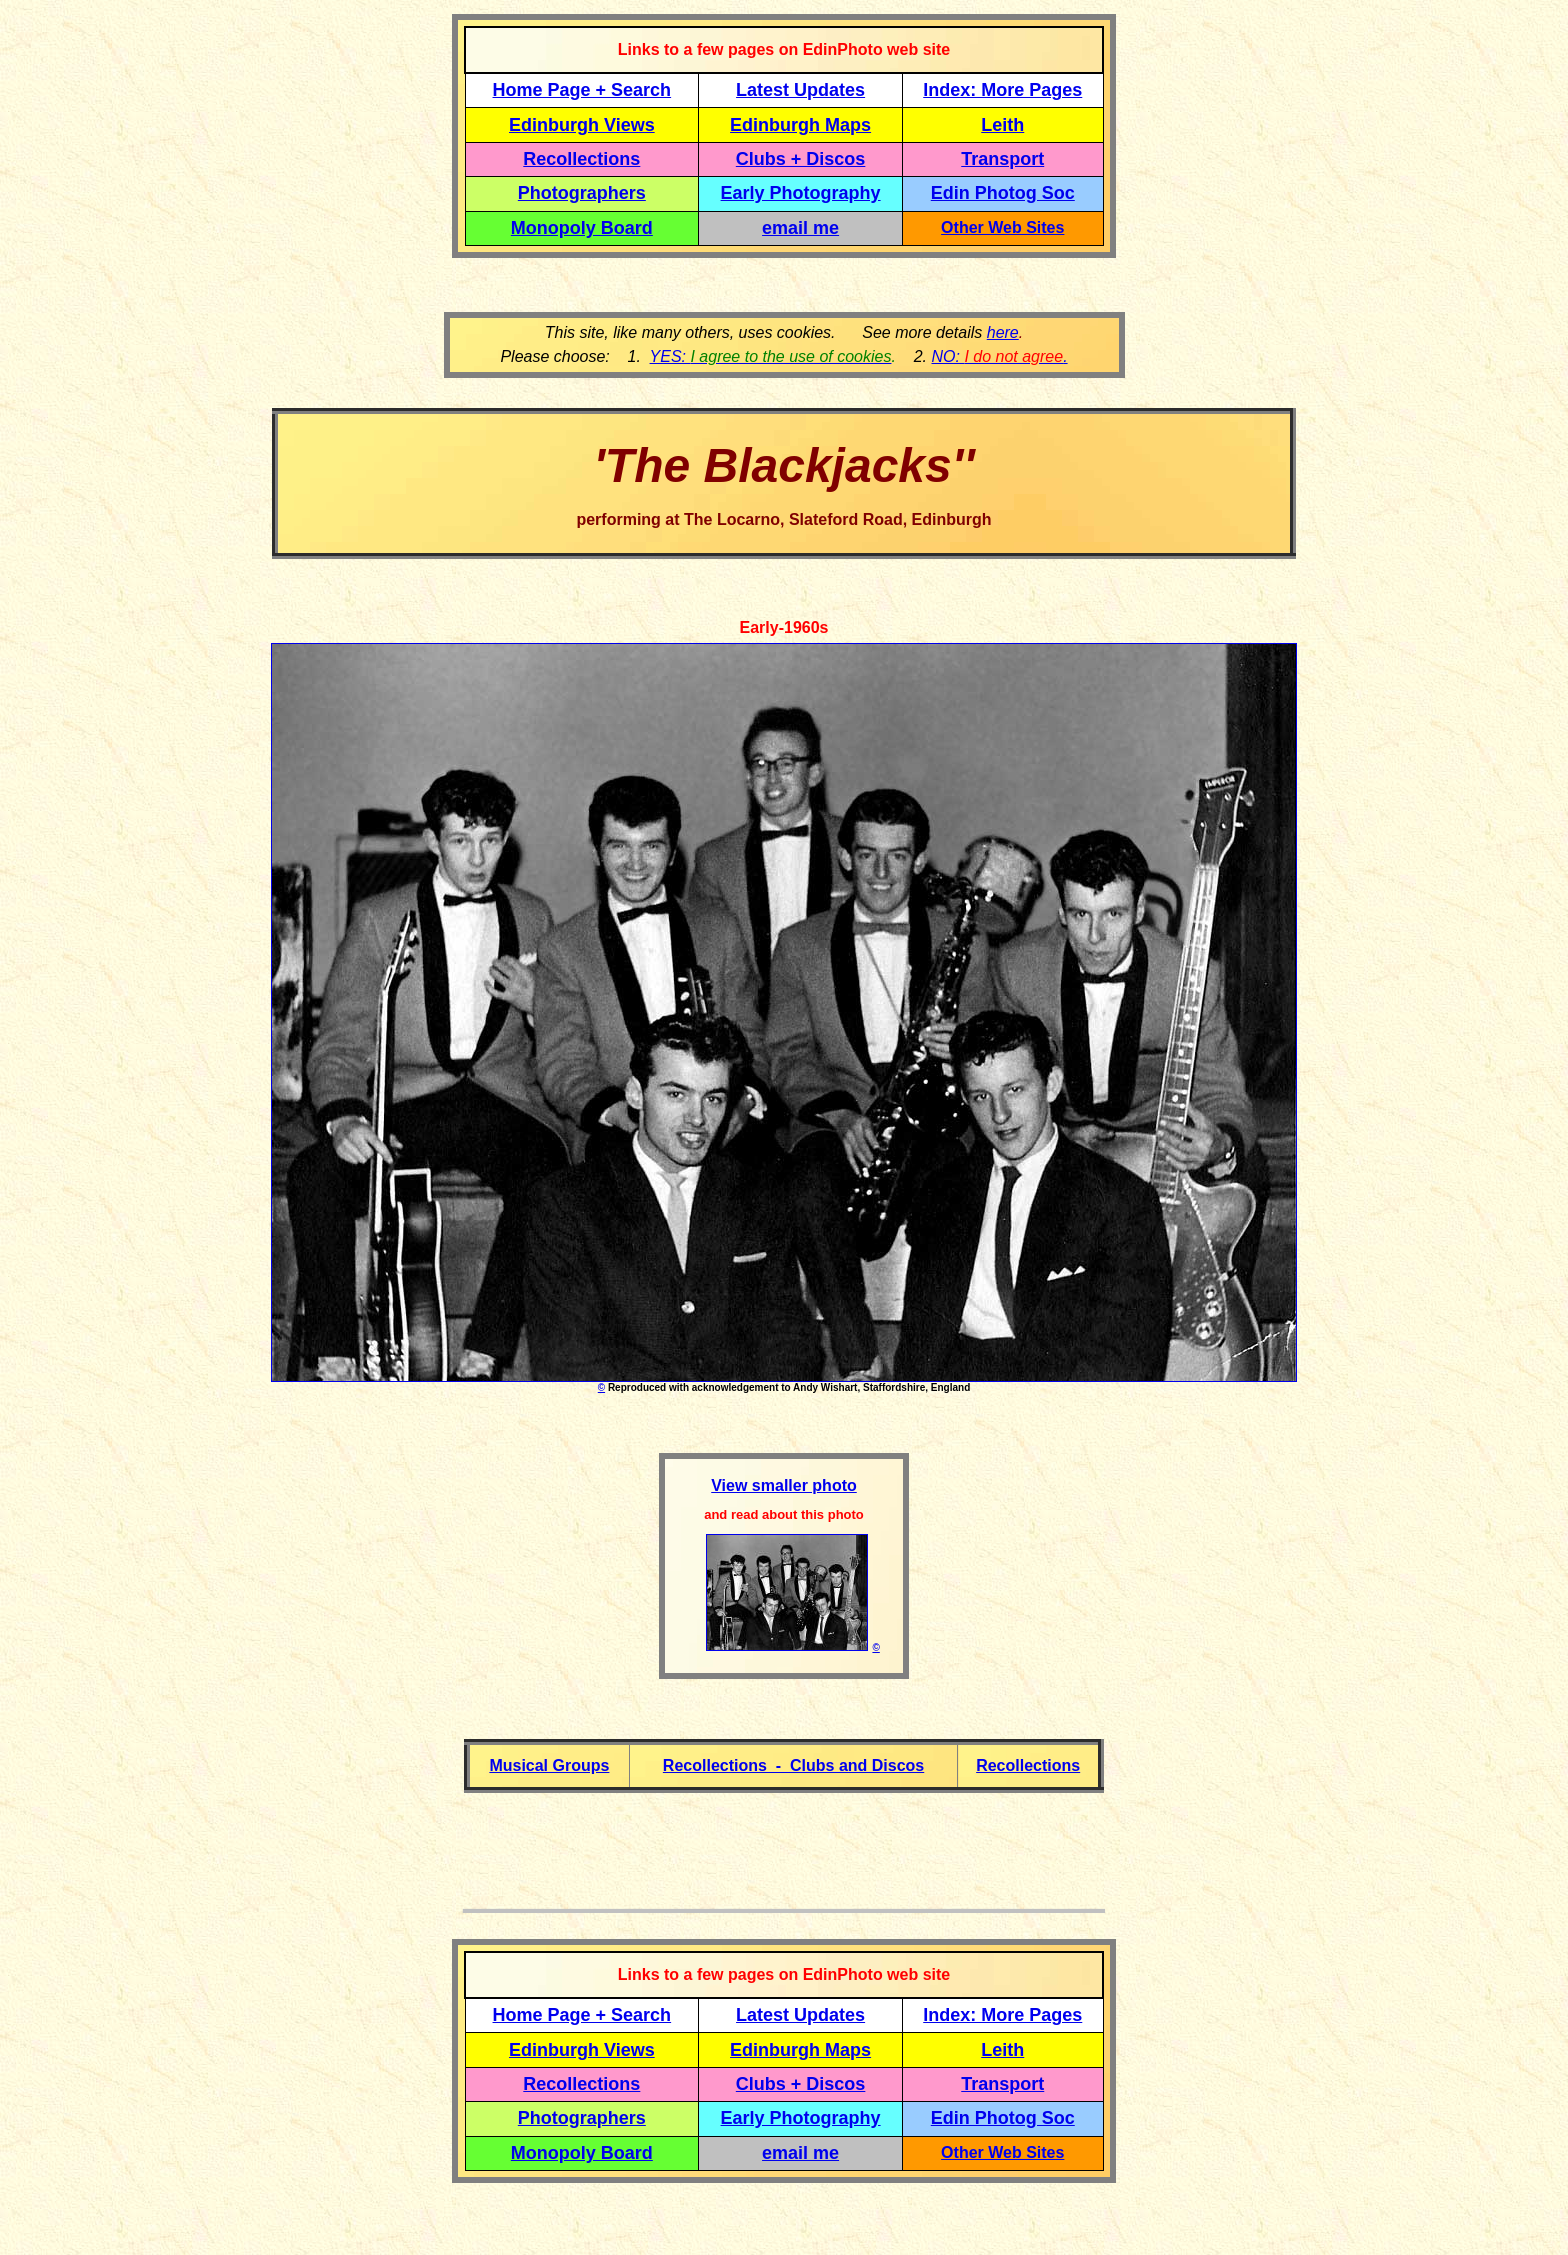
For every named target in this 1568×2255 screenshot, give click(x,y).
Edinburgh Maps (800, 125)
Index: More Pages (1002, 90)
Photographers (582, 193)
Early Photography (801, 193)
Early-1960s (784, 627)
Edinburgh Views (582, 125)
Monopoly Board (582, 228)
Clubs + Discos (801, 159)
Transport (1002, 159)
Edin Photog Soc (1003, 193)
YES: (771, 356)
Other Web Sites (1002, 227)
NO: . (999, 356)
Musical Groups (549, 1765)
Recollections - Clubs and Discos (793, 1765)
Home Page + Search (582, 90)
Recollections (581, 159)
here (1003, 332)
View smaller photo (784, 1485)
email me (800, 228)
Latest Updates (800, 90)
